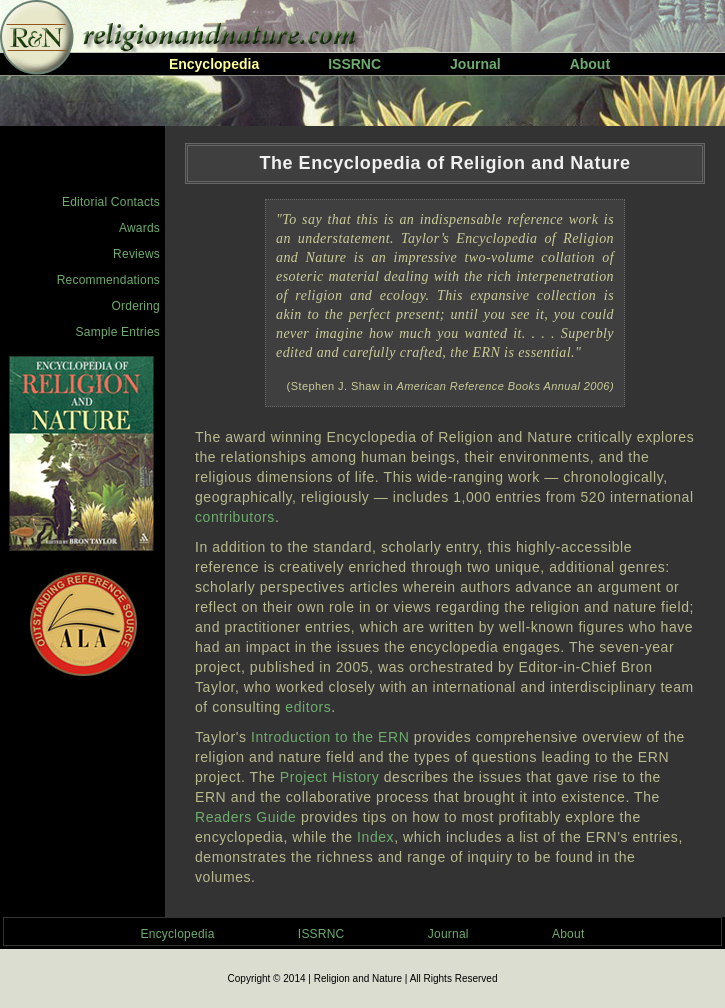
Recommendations (108, 280)
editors (308, 707)
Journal (475, 64)
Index (375, 837)
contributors (235, 517)
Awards (139, 228)
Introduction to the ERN (330, 737)
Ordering (136, 306)
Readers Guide (245, 817)
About (590, 64)
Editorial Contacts (111, 202)
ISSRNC (354, 64)
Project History (329, 777)
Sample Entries (118, 332)
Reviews (136, 254)
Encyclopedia (178, 934)
